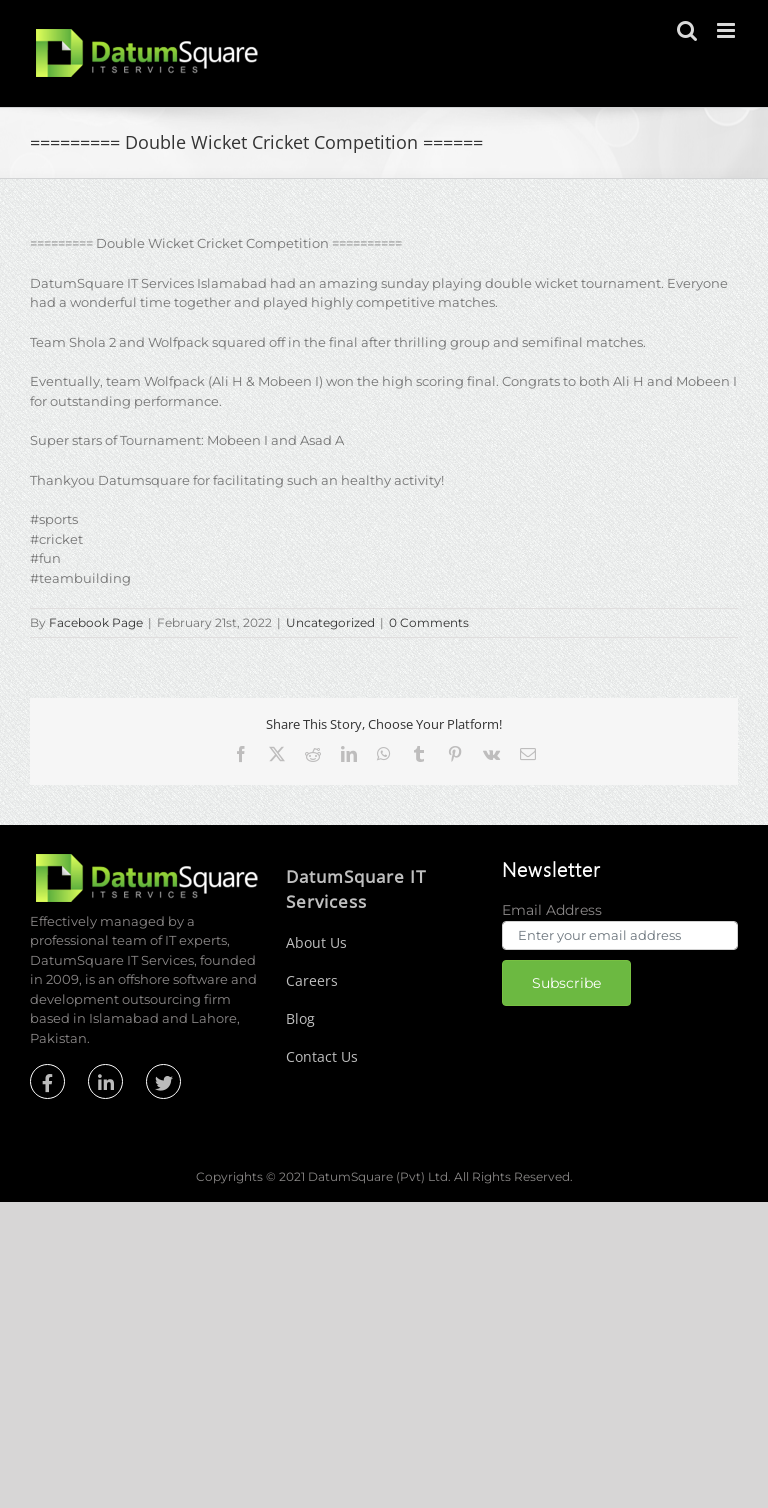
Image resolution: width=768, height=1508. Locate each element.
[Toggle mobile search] (687, 30)
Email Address (552, 910)
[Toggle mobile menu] (727, 30)
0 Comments (429, 622)
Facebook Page (96, 622)
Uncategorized (330, 622)
